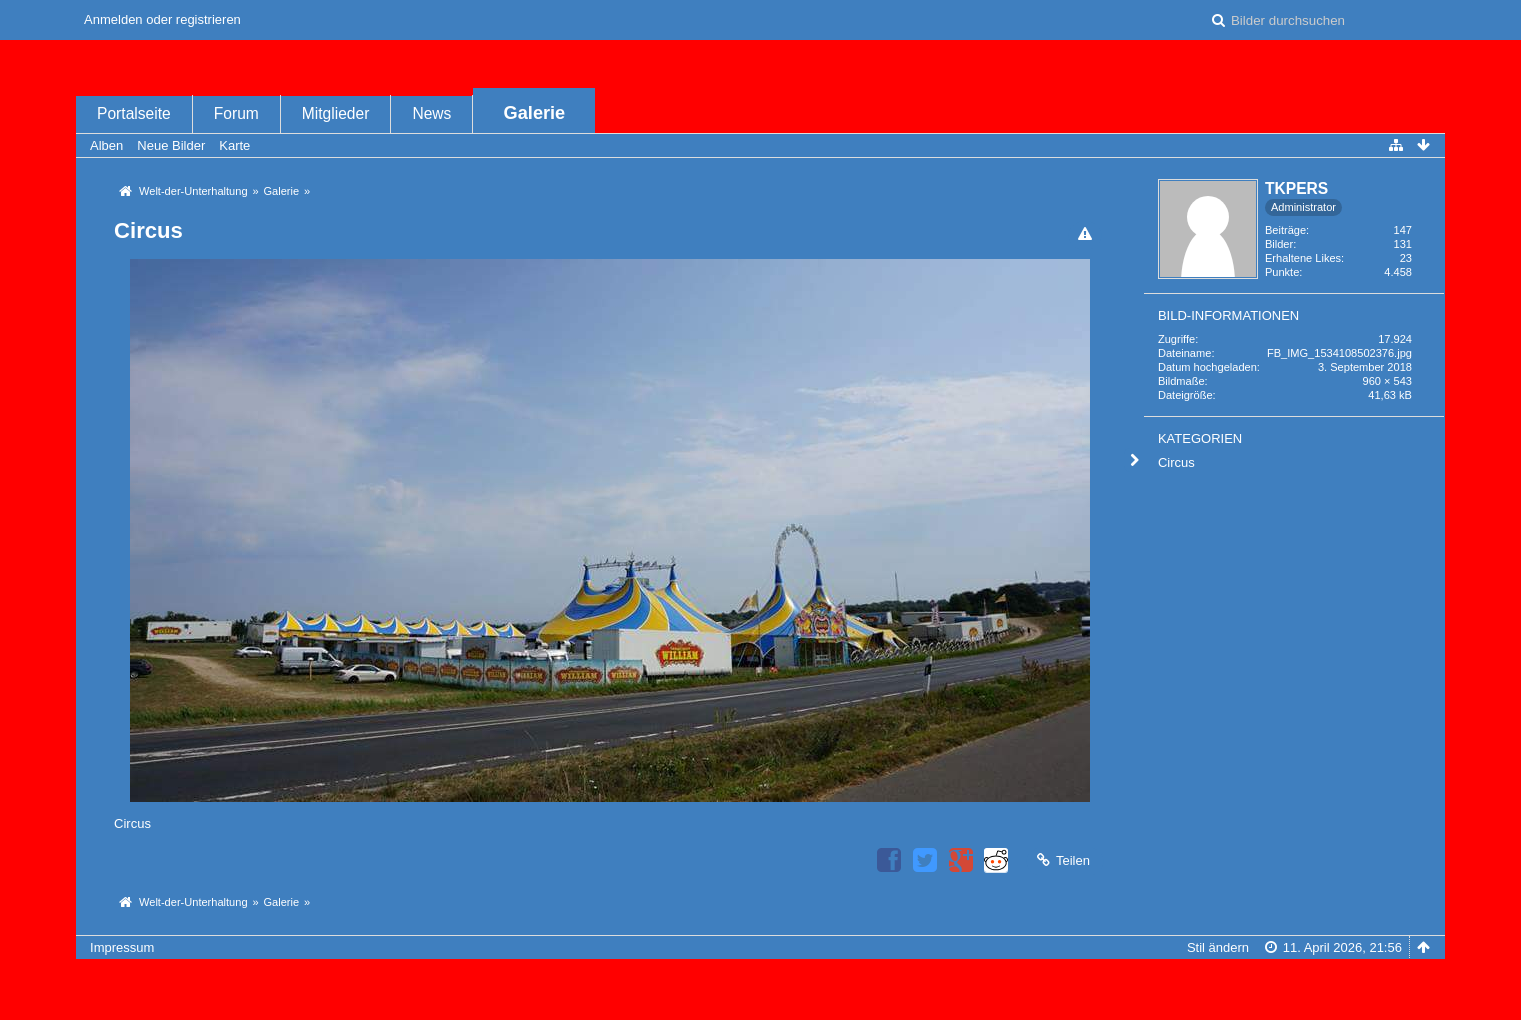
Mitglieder (336, 113)
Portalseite (134, 113)
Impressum (122, 947)
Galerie (535, 113)
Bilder (1279, 244)
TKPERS (1296, 188)
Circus (1176, 462)
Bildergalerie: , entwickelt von (760, 996)
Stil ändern (1218, 947)
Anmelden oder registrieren (162, 19)
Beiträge (1285, 230)
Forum (236, 113)
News (431, 113)
